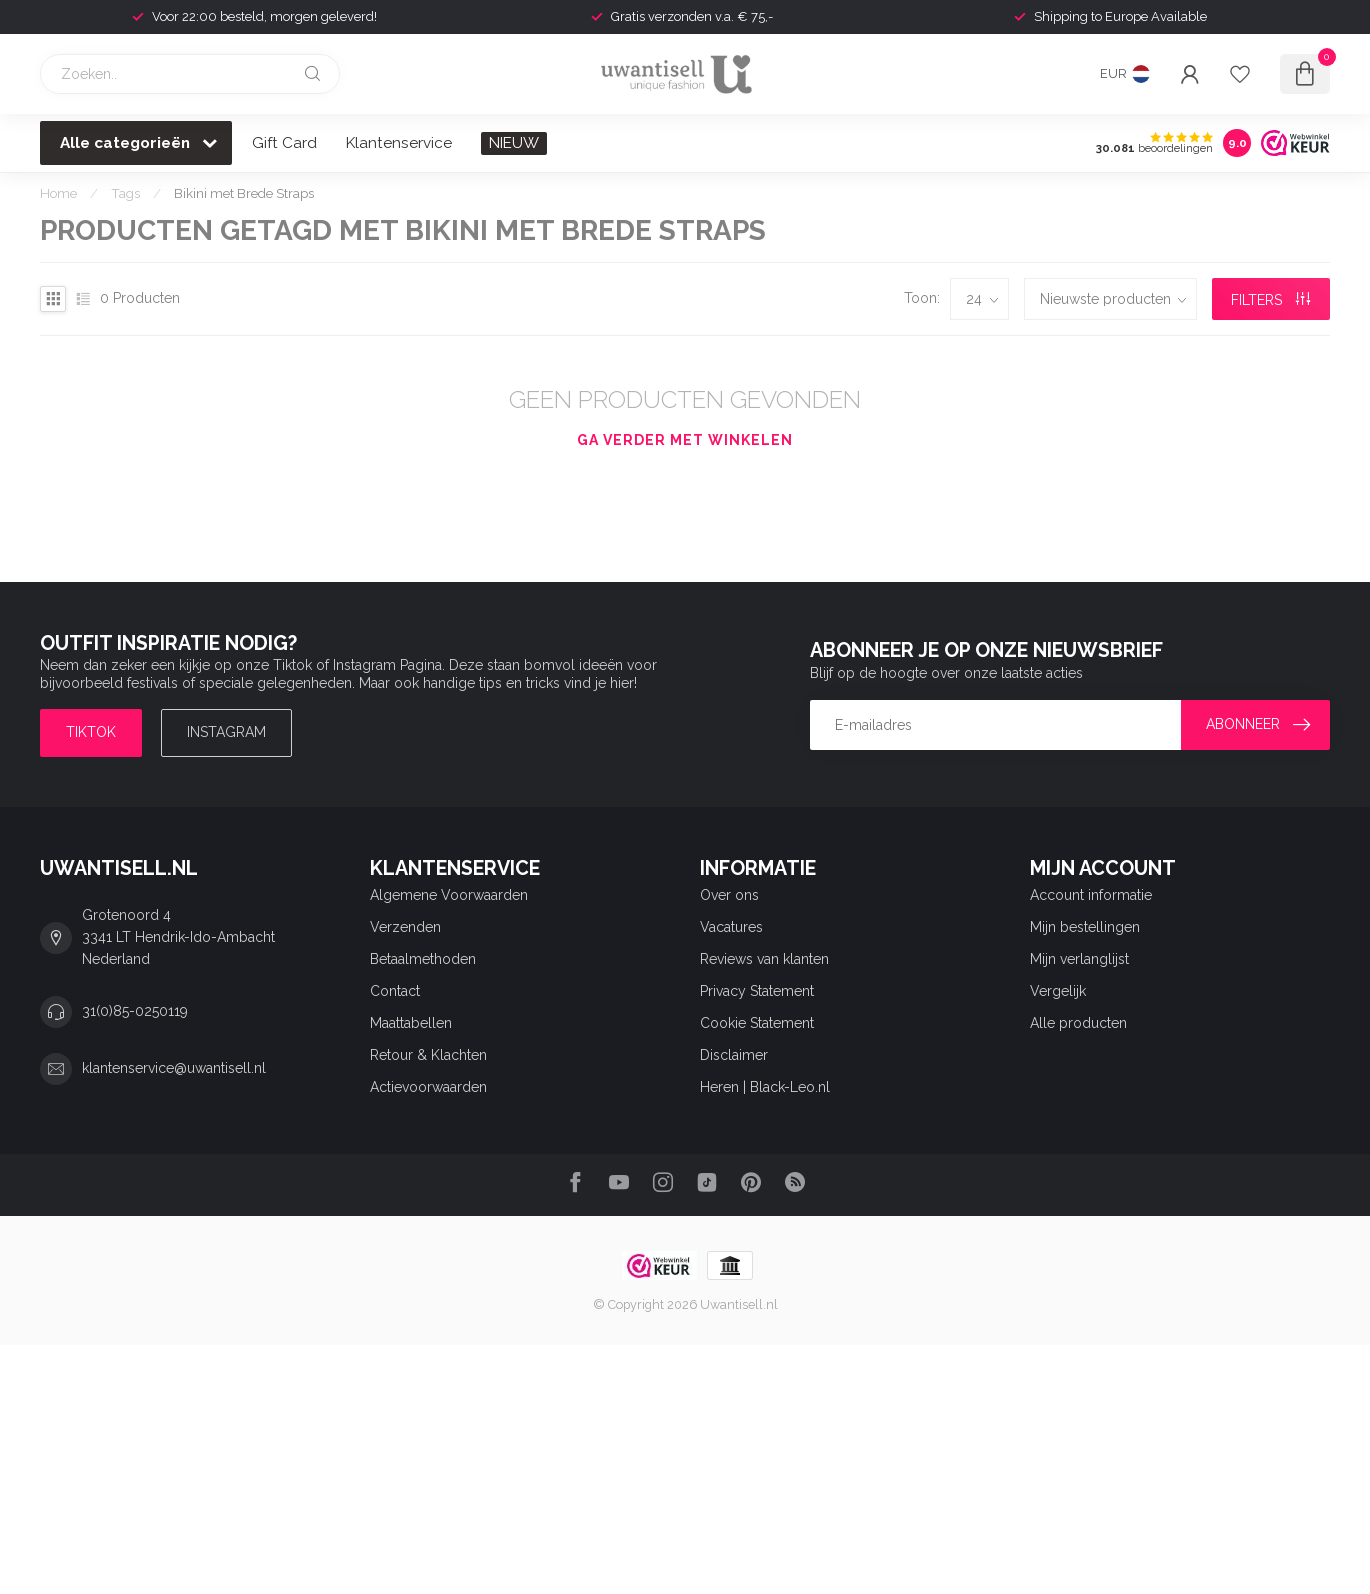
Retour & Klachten (428, 1055)
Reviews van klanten (764, 959)
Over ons (729, 895)
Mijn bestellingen (1085, 927)
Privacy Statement (757, 991)
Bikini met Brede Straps (244, 193)
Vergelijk (1058, 991)
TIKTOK (91, 732)
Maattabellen (411, 1023)
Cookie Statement (757, 1023)
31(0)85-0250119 (135, 1011)
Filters (1270, 300)
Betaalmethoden (423, 959)
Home (58, 193)
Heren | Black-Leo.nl (765, 1087)
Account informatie (1091, 895)
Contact (395, 991)
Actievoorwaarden (428, 1087)
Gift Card (284, 143)
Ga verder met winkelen (685, 440)
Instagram (226, 732)
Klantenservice (399, 143)
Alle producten (1078, 1023)
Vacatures (731, 927)
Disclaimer (734, 1055)
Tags (125, 193)
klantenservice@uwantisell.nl (174, 1068)
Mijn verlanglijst (1079, 959)
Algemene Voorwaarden (449, 895)
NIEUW (514, 143)
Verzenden (405, 927)
